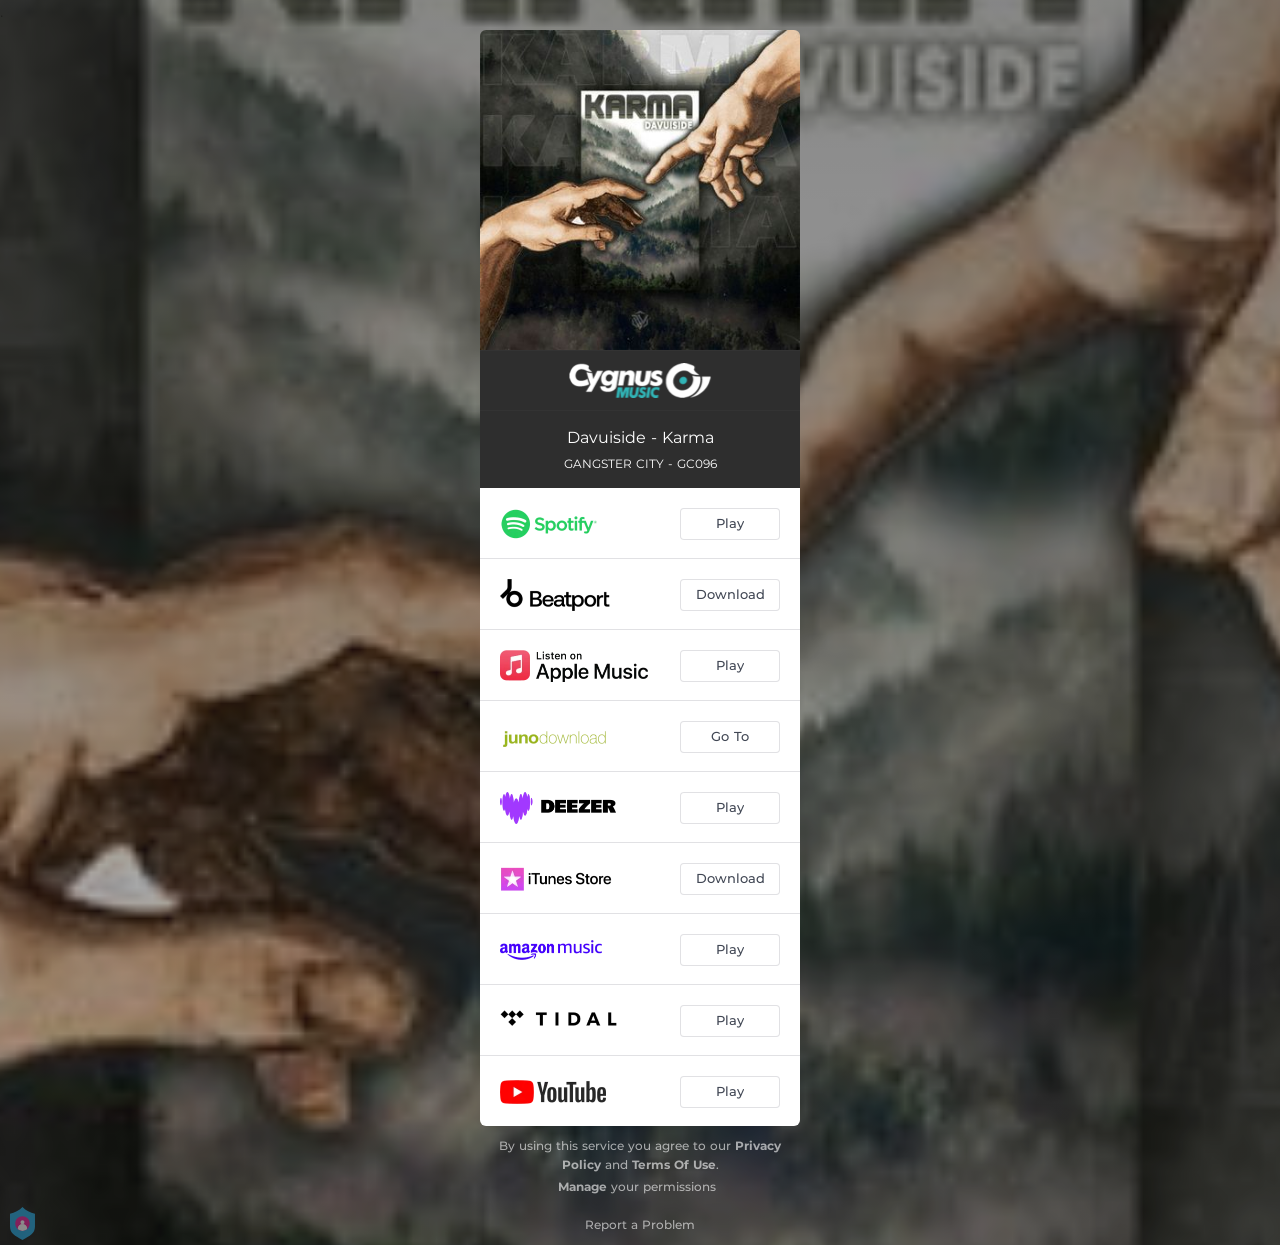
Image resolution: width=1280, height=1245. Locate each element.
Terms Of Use (674, 1164)
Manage (582, 1186)
